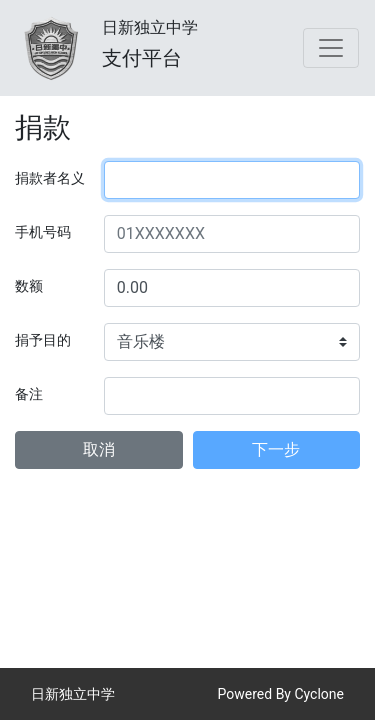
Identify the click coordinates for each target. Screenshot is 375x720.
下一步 (276, 449)
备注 (29, 394)
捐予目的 (43, 340)
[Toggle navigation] (331, 48)
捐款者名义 (50, 178)
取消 (99, 449)
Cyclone (319, 694)
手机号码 (43, 232)
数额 (29, 286)
